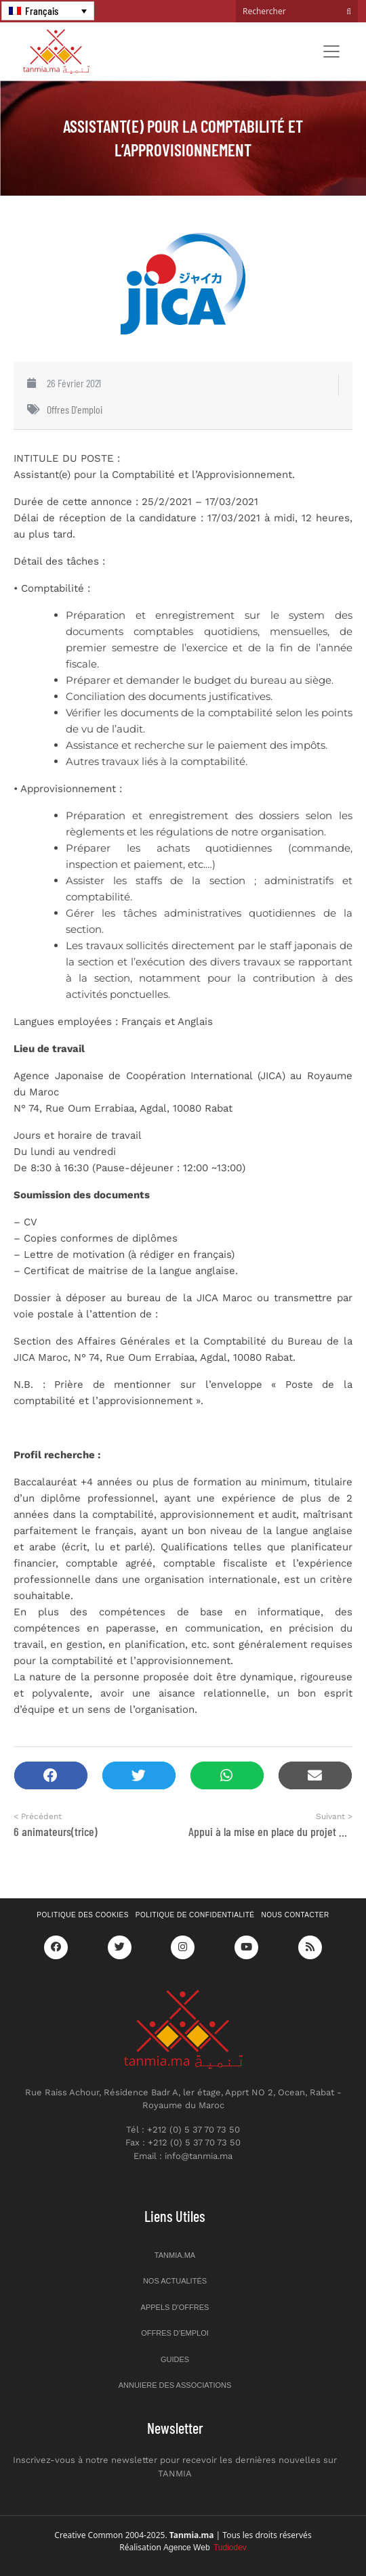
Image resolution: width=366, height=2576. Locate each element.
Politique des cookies (83, 1915)
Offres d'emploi (74, 409)
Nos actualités (175, 2281)
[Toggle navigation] (331, 51)
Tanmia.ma (175, 2255)
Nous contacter (295, 1915)
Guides (175, 2359)
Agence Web (205, 2547)
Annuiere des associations (175, 2385)
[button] (51, 1775)
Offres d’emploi (175, 2333)
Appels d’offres (175, 2307)
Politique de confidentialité (195, 1915)
